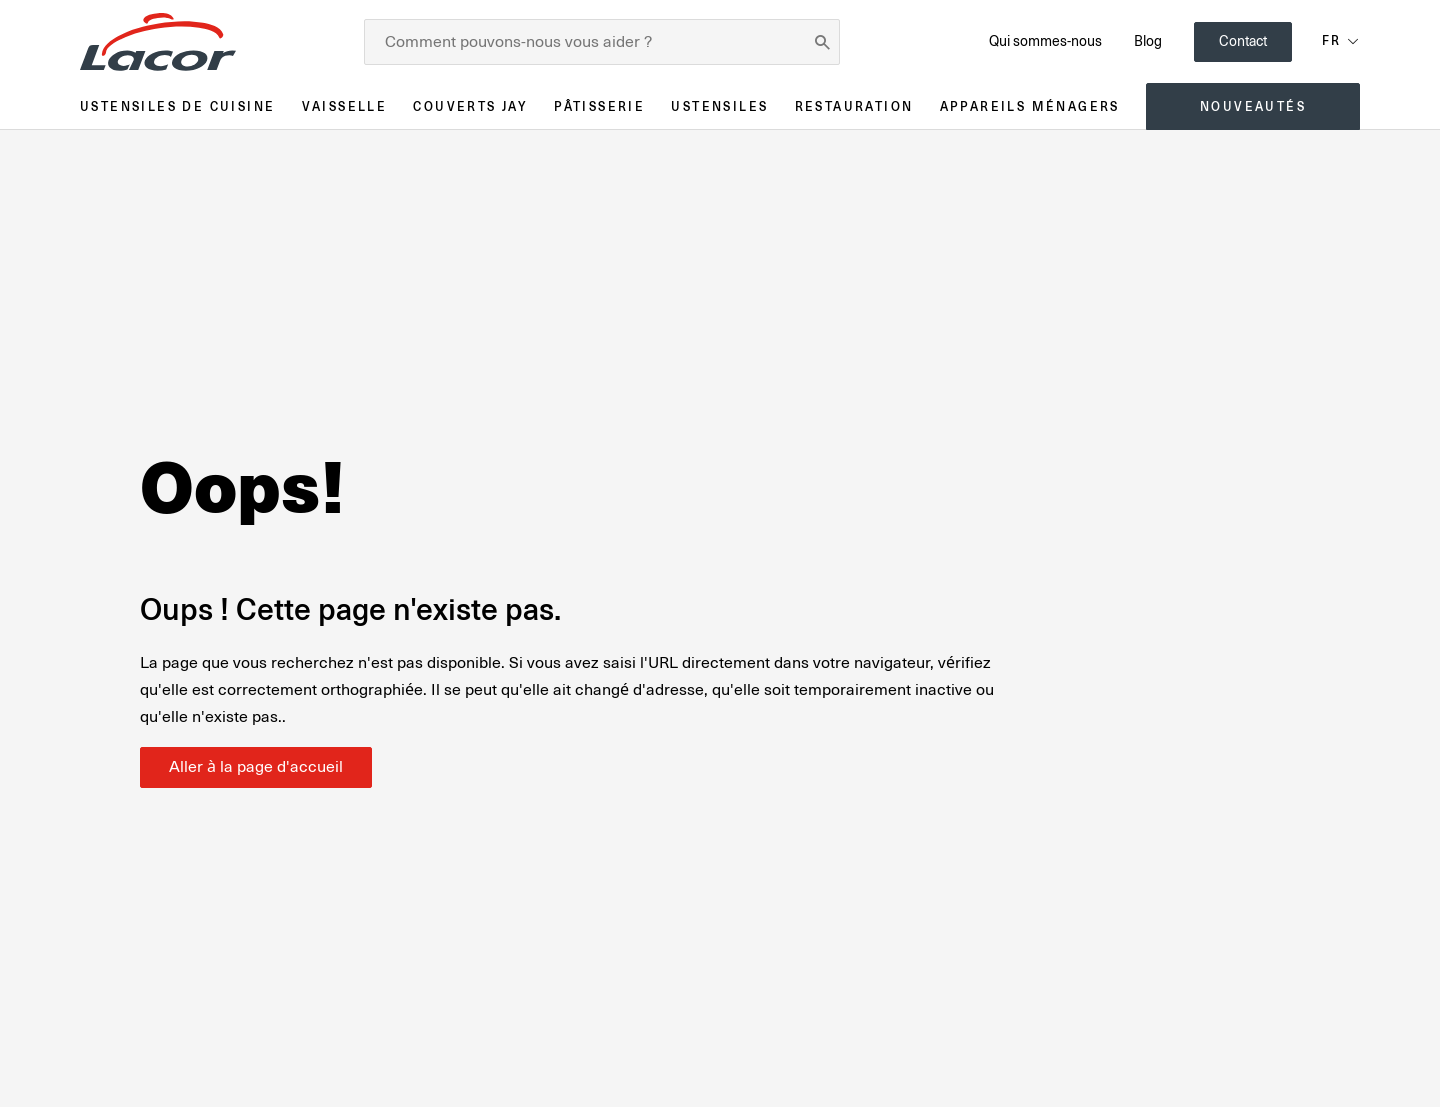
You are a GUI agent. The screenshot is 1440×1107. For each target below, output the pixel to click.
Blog (1148, 41)
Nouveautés (1253, 106)
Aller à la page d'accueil (256, 767)
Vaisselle (345, 106)
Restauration (854, 106)
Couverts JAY (470, 106)
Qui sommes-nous (1045, 41)
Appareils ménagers (1030, 106)
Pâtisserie (599, 106)
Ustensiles (719, 106)
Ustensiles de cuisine (177, 106)
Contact (1243, 41)
